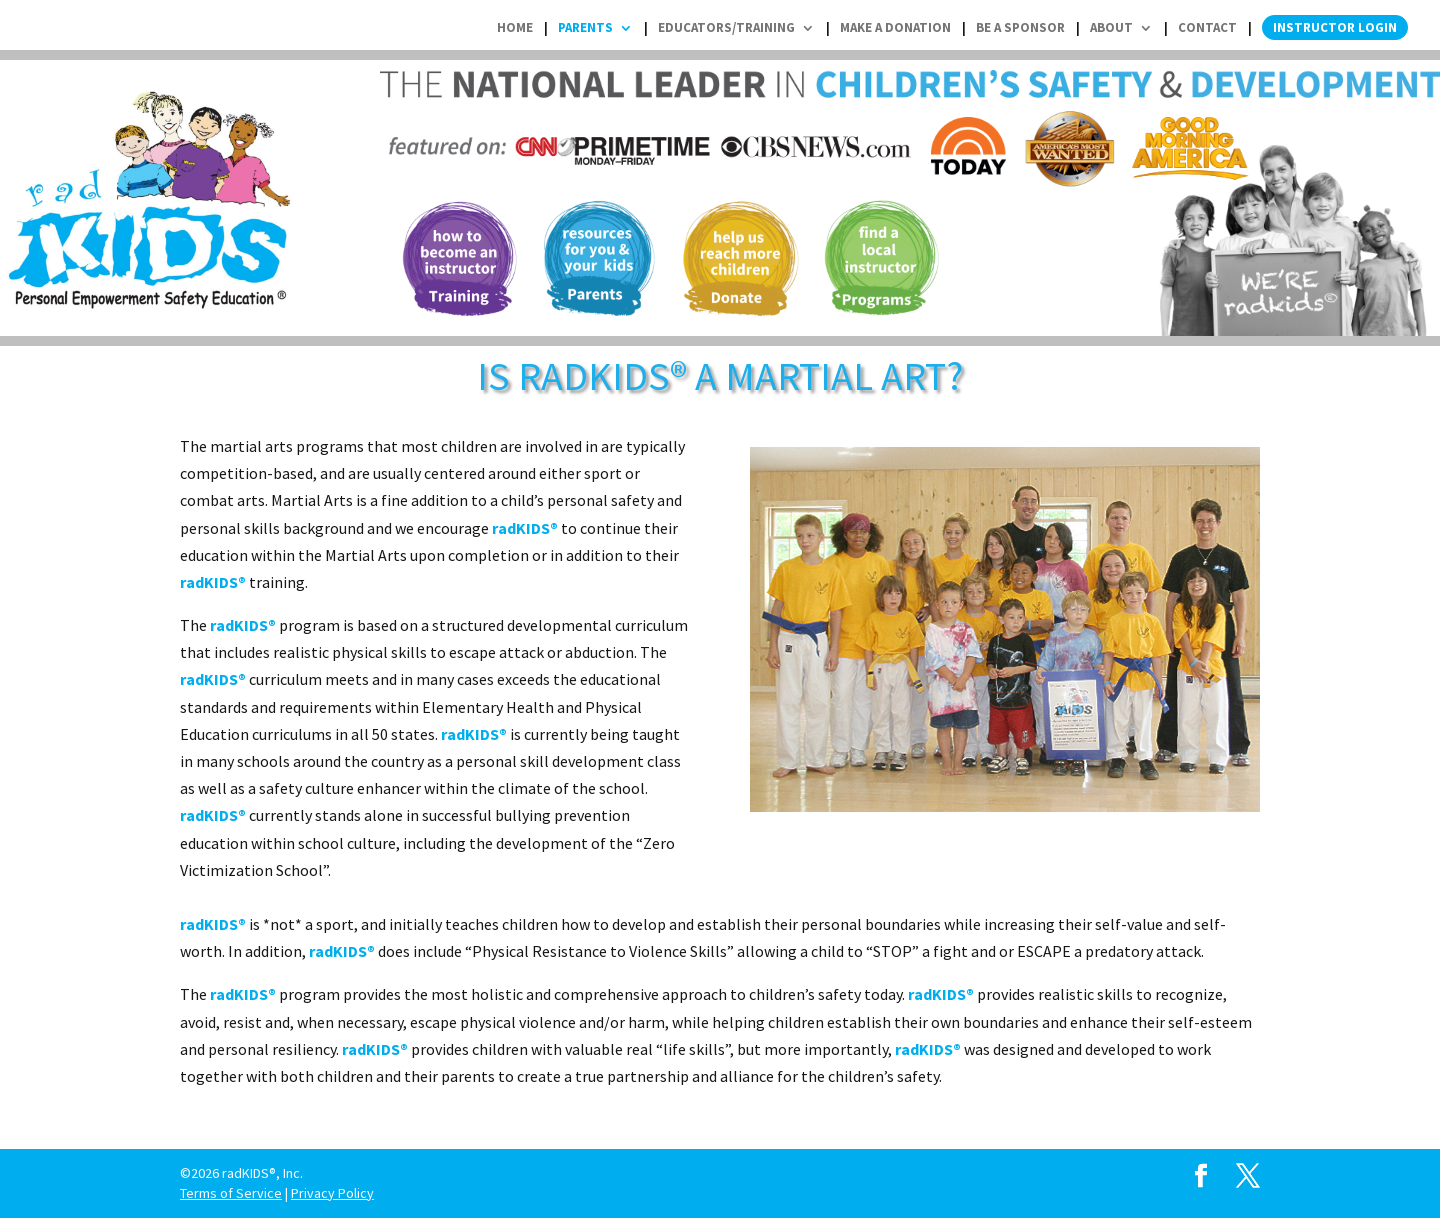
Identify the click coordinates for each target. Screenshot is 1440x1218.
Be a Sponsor (1020, 28)
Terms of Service (231, 1193)
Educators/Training (726, 28)
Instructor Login (1335, 27)
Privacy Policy (332, 1193)
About (1111, 28)
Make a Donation (895, 28)
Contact (1207, 28)
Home (515, 28)
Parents (585, 28)
